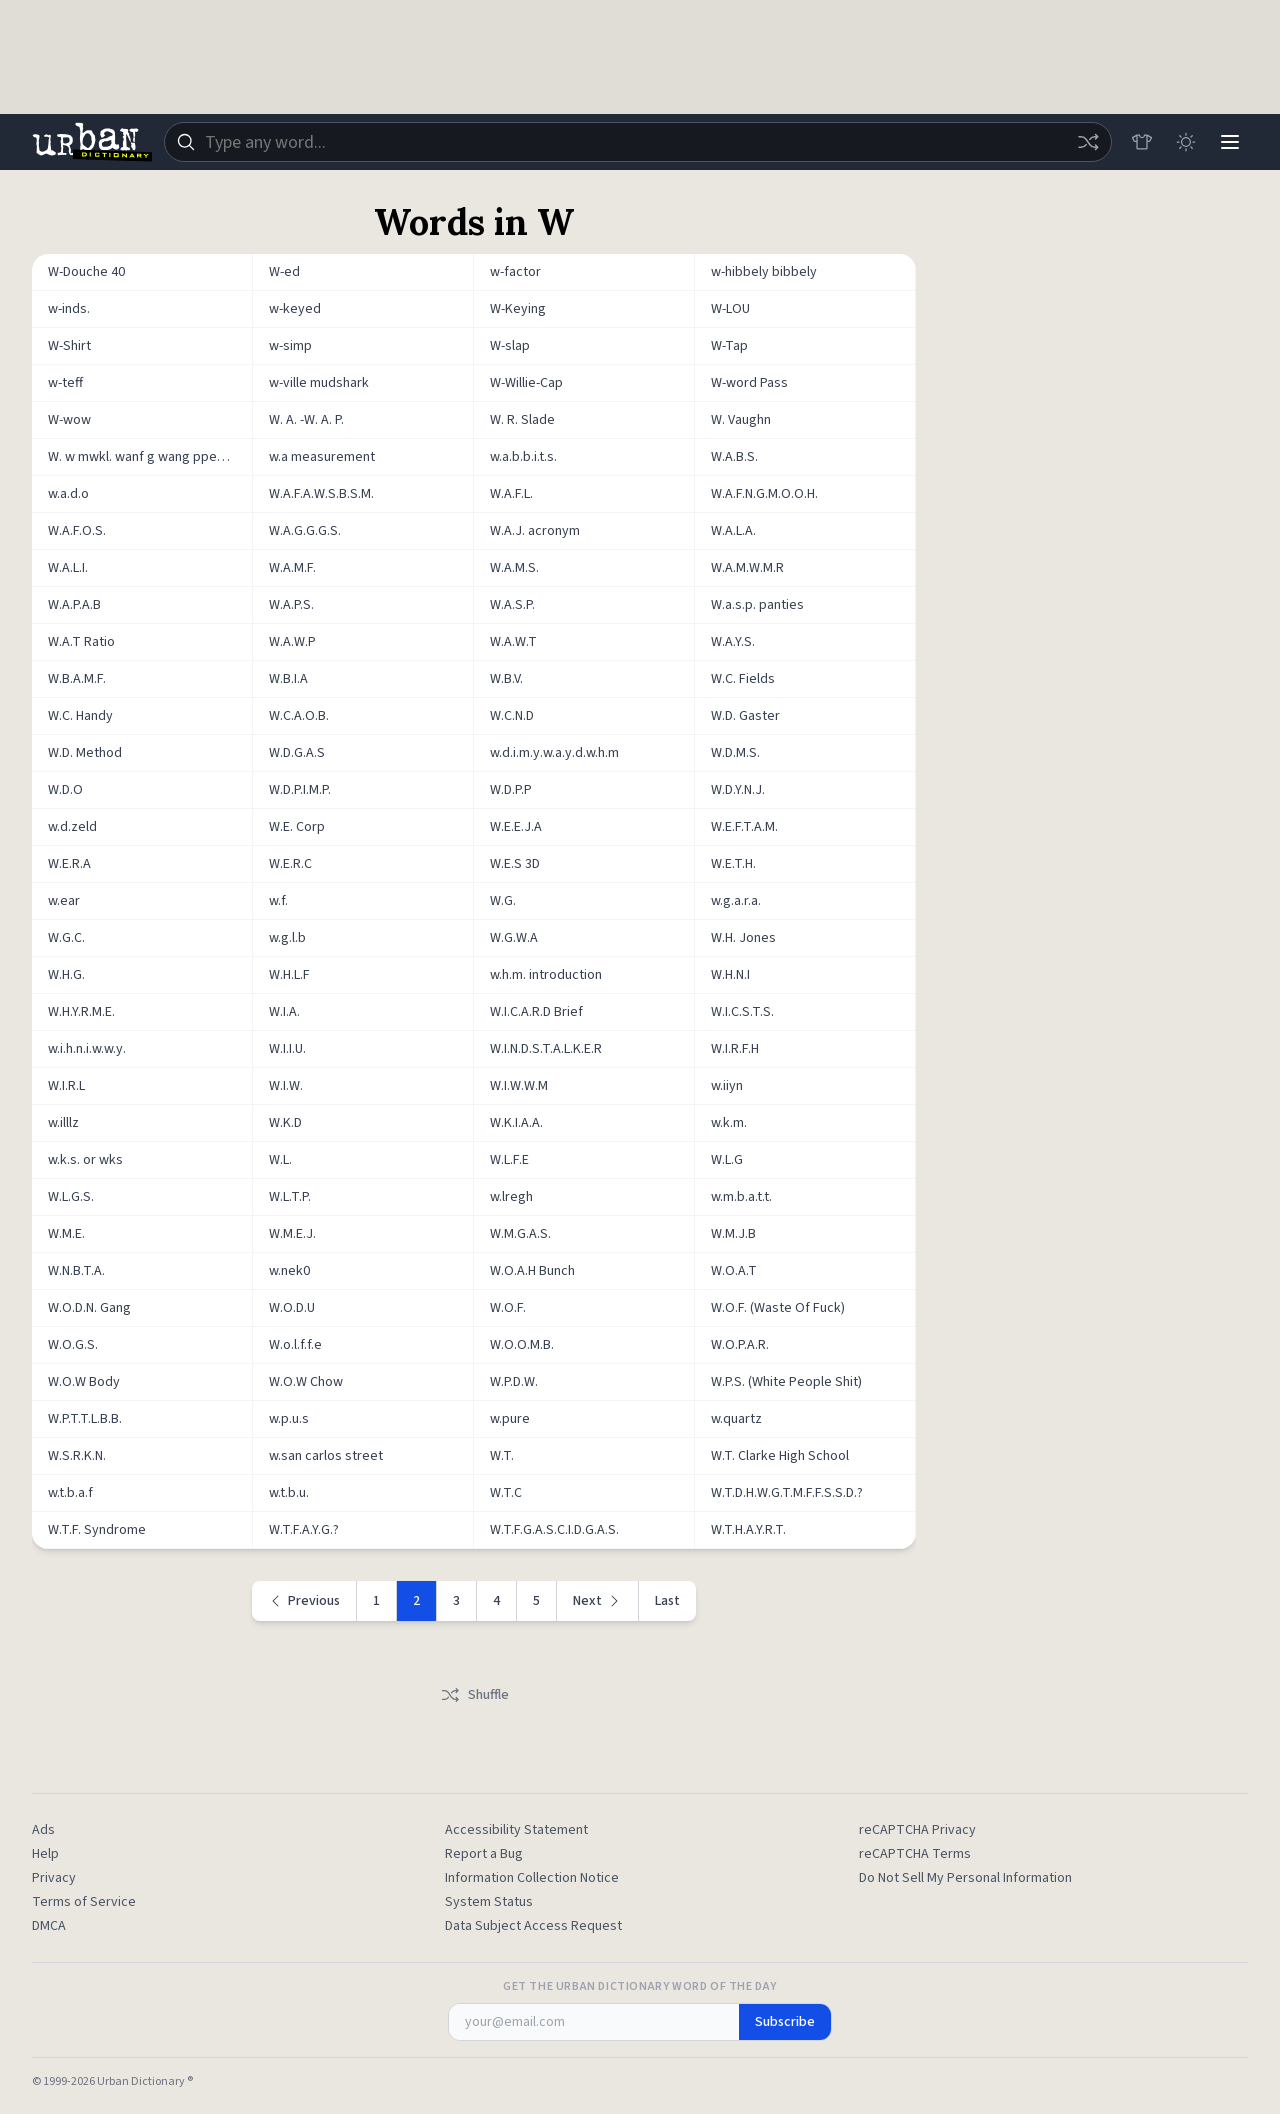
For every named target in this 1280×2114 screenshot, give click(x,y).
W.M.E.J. (292, 1234)
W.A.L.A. (733, 531)
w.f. (278, 901)
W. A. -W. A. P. (306, 420)
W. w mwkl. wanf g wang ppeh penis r (150, 457)
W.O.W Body (84, 1382)
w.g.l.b (287, 938)
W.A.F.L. (511, 494)
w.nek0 (289, 1271)
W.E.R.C (290, 864)
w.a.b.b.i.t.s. (523, 457)
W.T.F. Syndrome (97, 1530)
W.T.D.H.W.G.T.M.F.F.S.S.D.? (787, 1493)
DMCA (49, 1926)
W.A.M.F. (292, 568)
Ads (43, 1830)
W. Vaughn (741, 420)
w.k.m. (729, 1123)
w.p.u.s (289, 1419)
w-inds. (69, 309)
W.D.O (65, 790)
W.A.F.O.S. (77, 531)
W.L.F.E (509, 1160)
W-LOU (730, 309)
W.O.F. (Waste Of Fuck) (778, 1308)
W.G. (503, 901)
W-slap (510, 346)
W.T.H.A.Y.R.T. (748, 1530)
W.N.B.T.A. (76, 1271)
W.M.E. (66, 1234)
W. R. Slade (522, 420)
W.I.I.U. (287, 1049)
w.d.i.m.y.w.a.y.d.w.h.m (554, 753)
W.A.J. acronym (535, 531)
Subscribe (785, 2022)
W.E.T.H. (733, 864)
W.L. (280, 1160)
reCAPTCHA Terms (915, 1854)
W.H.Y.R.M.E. (81, 1012)
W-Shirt (69, 346)
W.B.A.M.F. (77, 679)
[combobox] (638, 142)
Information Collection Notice (532, 1878)
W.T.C (506, 1493)
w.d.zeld (72, 827)
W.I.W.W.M (519, 1086)
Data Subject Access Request (533, 1926)
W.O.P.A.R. (740, 1345)
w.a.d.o (68, 494)
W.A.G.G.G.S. (305, 531)
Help (45, 1854)
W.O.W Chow (306, 1382)
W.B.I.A (288, 679)
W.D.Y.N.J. (738, 790)
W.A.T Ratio (81, 642)
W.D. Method (85, 753)
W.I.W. (286, 1086)
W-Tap (729, 346)
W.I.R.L (66, 1086)
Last (667, 1601)
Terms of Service (84, 1902)
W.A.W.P (292, 642)
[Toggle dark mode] (1186, 142)
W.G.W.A (514, 938)
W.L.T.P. (290, 1197)
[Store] (1142, 142)
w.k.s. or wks (85, 1160)
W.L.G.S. (71, 1197)
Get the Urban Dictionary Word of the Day (640, 1987)
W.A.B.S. (734, 457)
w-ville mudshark (319, 383)
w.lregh (511, 1197)
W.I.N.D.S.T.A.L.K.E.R (546, 1049)
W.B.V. (506, 679)
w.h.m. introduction (546, 975)
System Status (489, 1902)
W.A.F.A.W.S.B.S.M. (321, 494)
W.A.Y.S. (733, 642)
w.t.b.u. (289, 1493)
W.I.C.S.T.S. (742, 1012)
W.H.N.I (730, 975)
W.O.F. (508, 1308)
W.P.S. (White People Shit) (786, 1382)
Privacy (54, 1878)
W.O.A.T (734, 1271)
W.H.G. (66, 975)
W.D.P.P (511, 790)
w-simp (290, 346)
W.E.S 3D (515, 864)
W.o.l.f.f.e (295, 1345)
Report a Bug (484, 1854)
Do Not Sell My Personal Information (965, 1878)
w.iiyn (727, 1086)
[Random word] (1088, 142)
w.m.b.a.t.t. (741, 1197)
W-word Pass (749, 383)
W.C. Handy (80, 716)
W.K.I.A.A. (516, 1123)
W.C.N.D (512, 716)
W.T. (502, 1456)
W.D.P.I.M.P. (300, 790)
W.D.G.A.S (297, 753)
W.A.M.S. (514, 568)
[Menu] (1230, 142)
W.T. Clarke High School (780, 1456)
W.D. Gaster (745, 716)
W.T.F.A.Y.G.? (304, 1530)
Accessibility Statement (516, 1830)
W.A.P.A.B (74, 605)
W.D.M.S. (735, 753)
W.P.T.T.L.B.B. (85, 1419)
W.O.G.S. (73, 1345)
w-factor (515, 272)
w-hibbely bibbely (764, 272)
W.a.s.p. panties (757, 605)
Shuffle (474, 1695)
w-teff (65, 383)
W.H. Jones (743, 938)
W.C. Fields (743, 679)
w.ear (64, 901)
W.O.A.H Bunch (532, 1271)
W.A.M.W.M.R (747, 568)
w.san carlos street (326, 1456)
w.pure (510, 1419)
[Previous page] (304, 1601)
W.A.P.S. (291, 605)
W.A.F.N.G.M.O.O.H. (764, 494)
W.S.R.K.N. (77, 1456)
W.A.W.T (513, 642)
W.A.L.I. (68, 568)
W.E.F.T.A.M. (744, 827)
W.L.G (727, 1160)
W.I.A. (284, 1012)
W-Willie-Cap (526, 383)
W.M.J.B (733, 1234)
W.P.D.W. (514, 1382)
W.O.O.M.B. (522, 1345)
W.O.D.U (292, 1308)
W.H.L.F (289, 975)
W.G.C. (66, 938)
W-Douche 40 (86, 272)
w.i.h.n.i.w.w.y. (87, 1049)
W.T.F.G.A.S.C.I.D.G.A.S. (554, 1530)
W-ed (284, 272)
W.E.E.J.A (516, 827)
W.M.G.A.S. (520, 1234)
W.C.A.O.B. (299, 716)
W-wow (69, 420)
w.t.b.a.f (70, 1493)
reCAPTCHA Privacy (917, 1830)
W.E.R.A (69, 864)
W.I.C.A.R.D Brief (536, 1012)
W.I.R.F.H (735, 1049)
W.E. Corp (297, 827)
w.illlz (63, 1123)
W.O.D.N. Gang (89, 1308)
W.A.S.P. (512, 605)
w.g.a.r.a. (736, 901)
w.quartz (736, 1419)
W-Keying (518, 309)
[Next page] (598, 1601)
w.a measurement (322, 457)
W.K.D (285, 1123)
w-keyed (295, 309)
